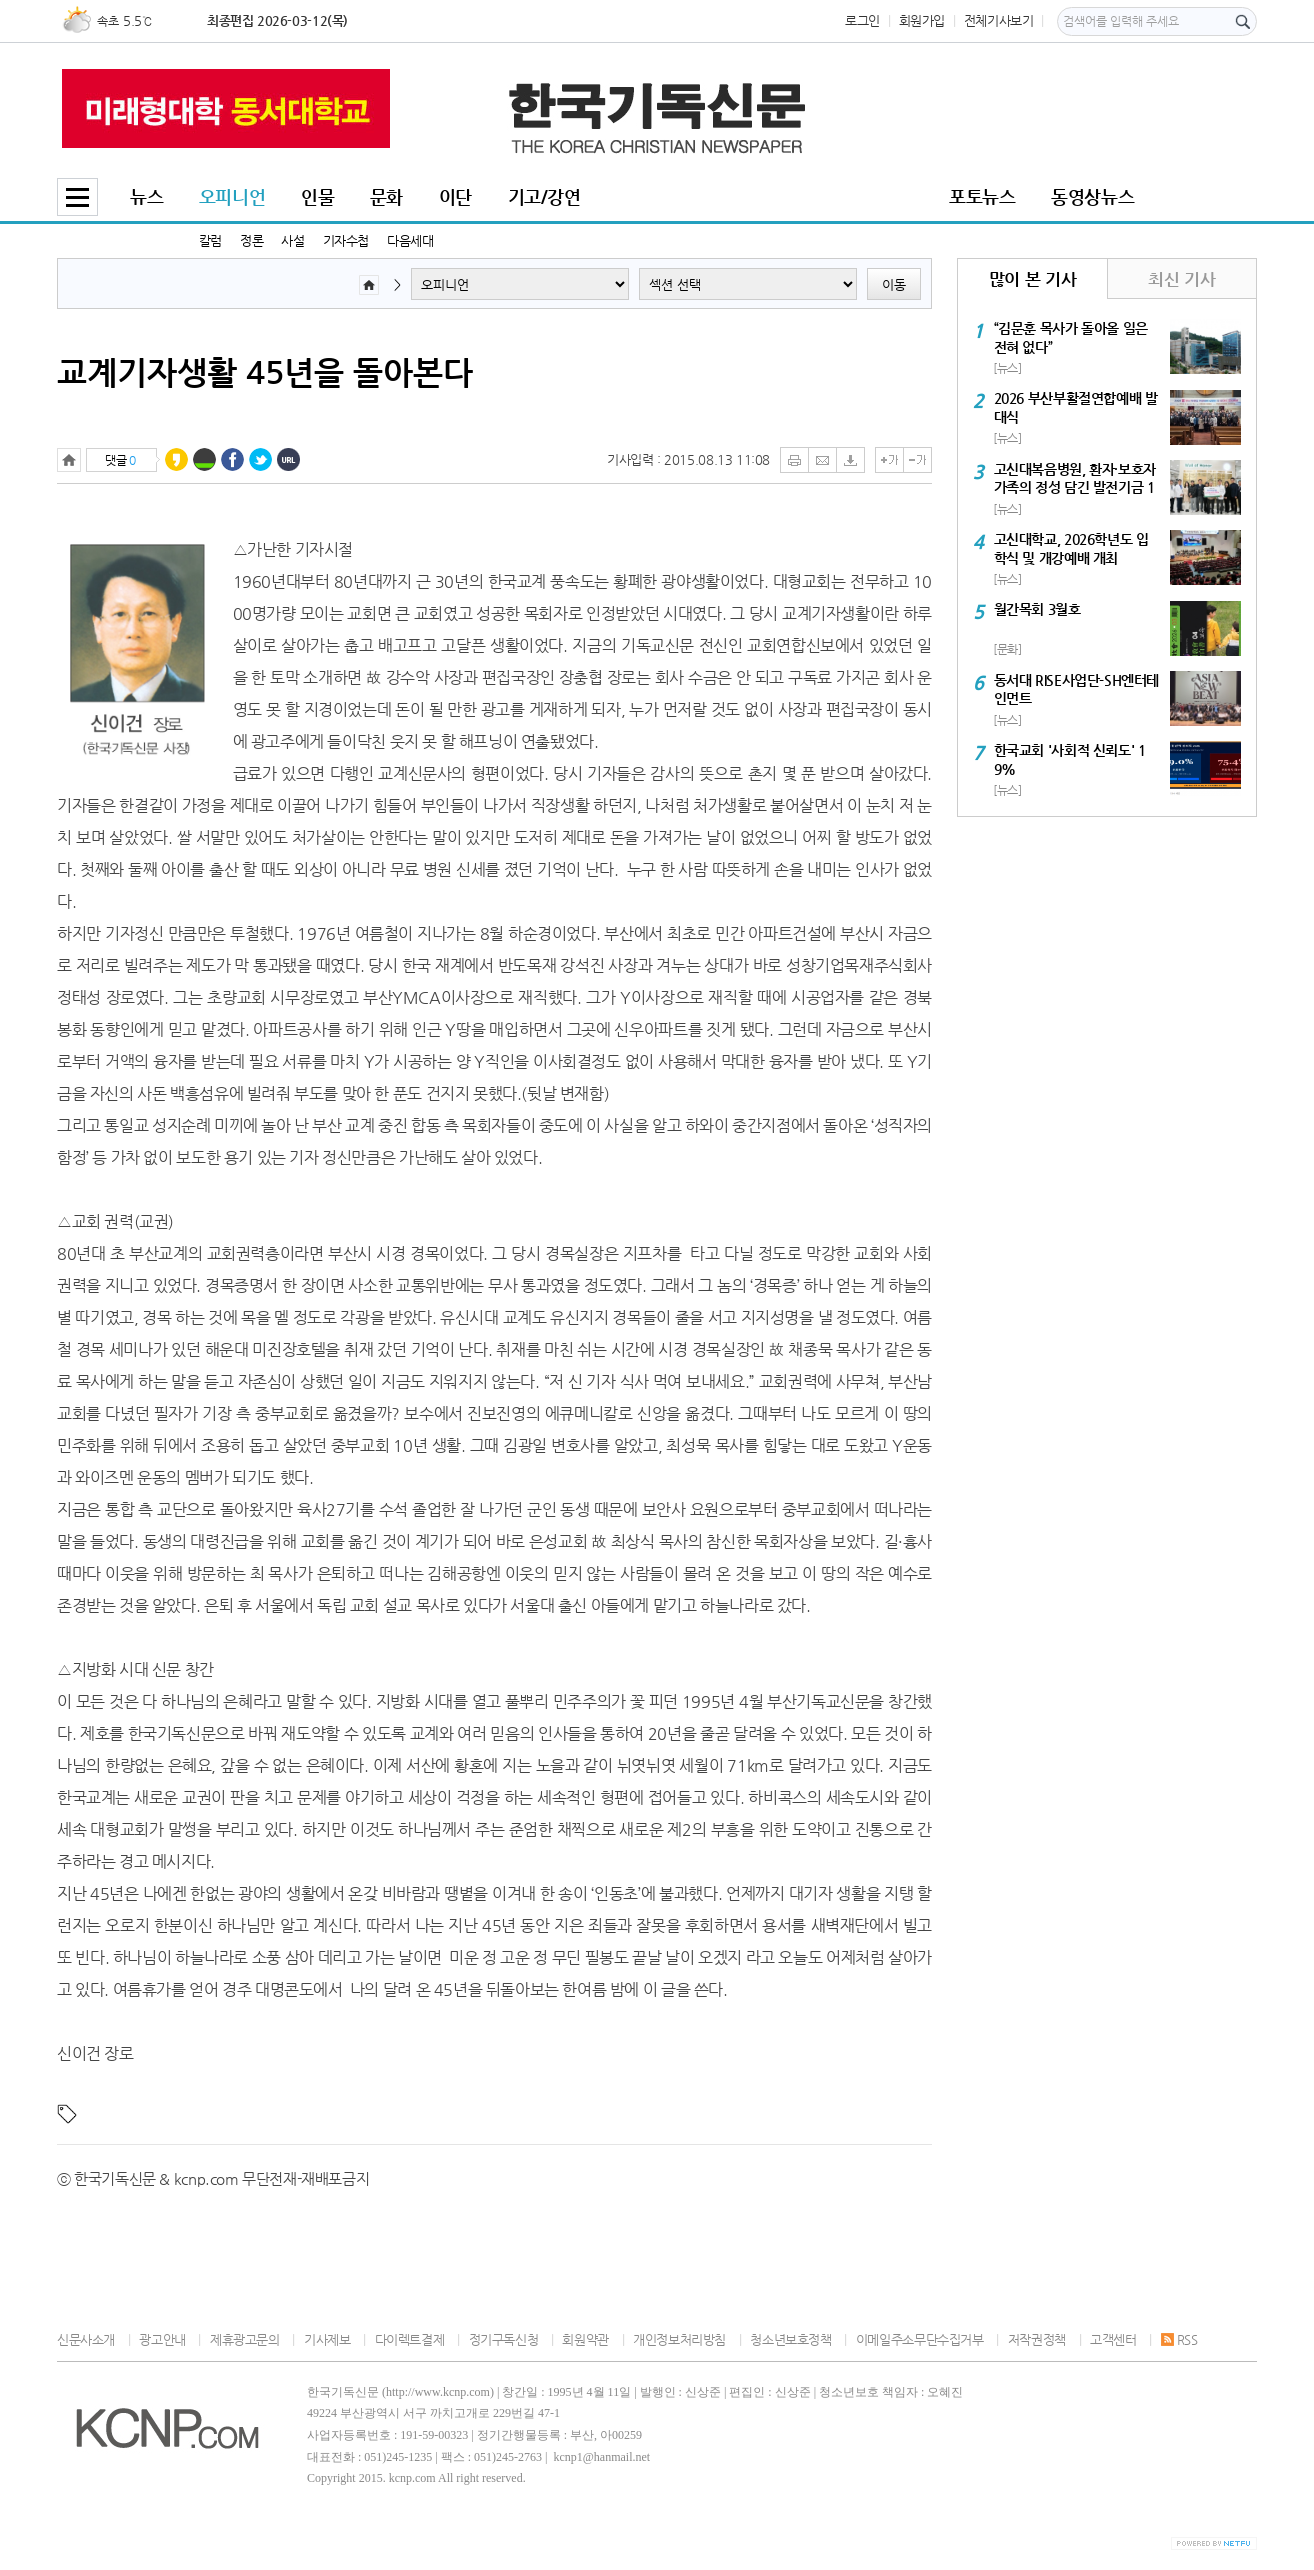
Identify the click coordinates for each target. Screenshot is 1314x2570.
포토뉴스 (982, 196)
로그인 (862, 20)
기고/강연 (544, 196)
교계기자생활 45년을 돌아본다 (265, 372)
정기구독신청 (504, 2339)
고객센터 (1113, 2339)
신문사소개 (86, 2339)
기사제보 (327, 2339)
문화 (386, 196)
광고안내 (162, 2339)
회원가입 (922, 20)
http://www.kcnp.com (438, 2392)
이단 (455, 196)
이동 (894, 284)
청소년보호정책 (790, 2339)
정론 (251, 240)
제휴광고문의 (245, 2339)
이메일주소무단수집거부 (920, 2339)
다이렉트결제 (410, 2339)
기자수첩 (346, 240)
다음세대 (410, 240)
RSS (1179, 2339)
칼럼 (210, 240)
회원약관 (585, 2339)
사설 (292, 240)
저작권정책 (1037, 2339)
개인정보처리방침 (679, 2339)
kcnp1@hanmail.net (601, 2457)
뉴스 (146, 196)
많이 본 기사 (1032, 279)
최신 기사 (1181, 279)
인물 (317, 196)
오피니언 (232, 196)
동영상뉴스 (1092, 196)
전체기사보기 (999, 20)
